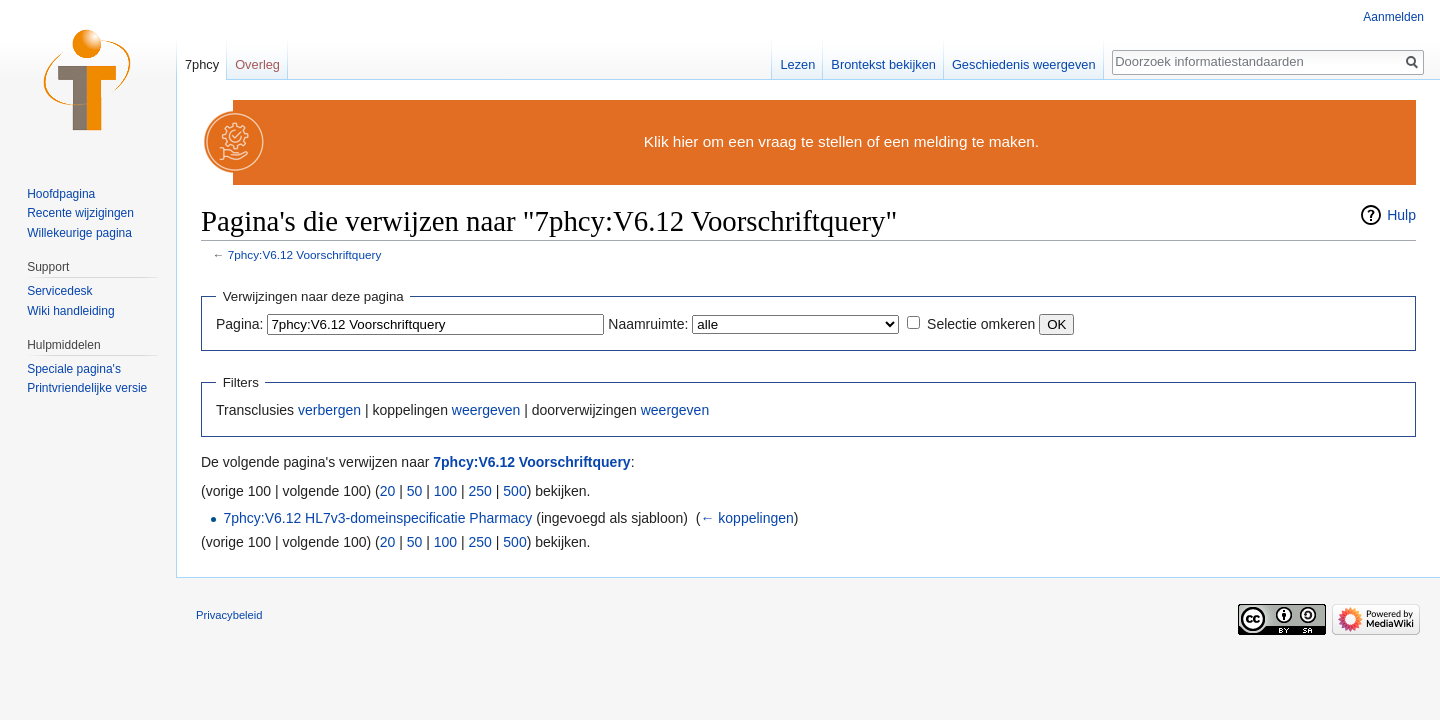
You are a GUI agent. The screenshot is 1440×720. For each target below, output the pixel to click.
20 (388, 491)
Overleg (257, 64)
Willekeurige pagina (79, 233)
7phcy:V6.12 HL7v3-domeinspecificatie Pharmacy (377, 518)
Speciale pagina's (74, 369)
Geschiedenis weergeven (1024, 64)
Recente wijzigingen (80, 213)
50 (415, 491)
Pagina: (239, 324)
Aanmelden (1393, 17)
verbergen (329, 410)
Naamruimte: (648, 324)
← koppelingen (746, 518)
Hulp (1401, 215)
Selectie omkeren (981, 324)
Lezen (797, 64)
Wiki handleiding (70, 311)
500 (514, 491)
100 (445, 491)
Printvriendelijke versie (87, 388)
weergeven (486, 410)
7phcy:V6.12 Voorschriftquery (305, 254)
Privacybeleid (229, 615)
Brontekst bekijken (883, 64)
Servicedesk (59, 291)
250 (480, 491)
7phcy (202, 64)
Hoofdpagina (61, 194)
